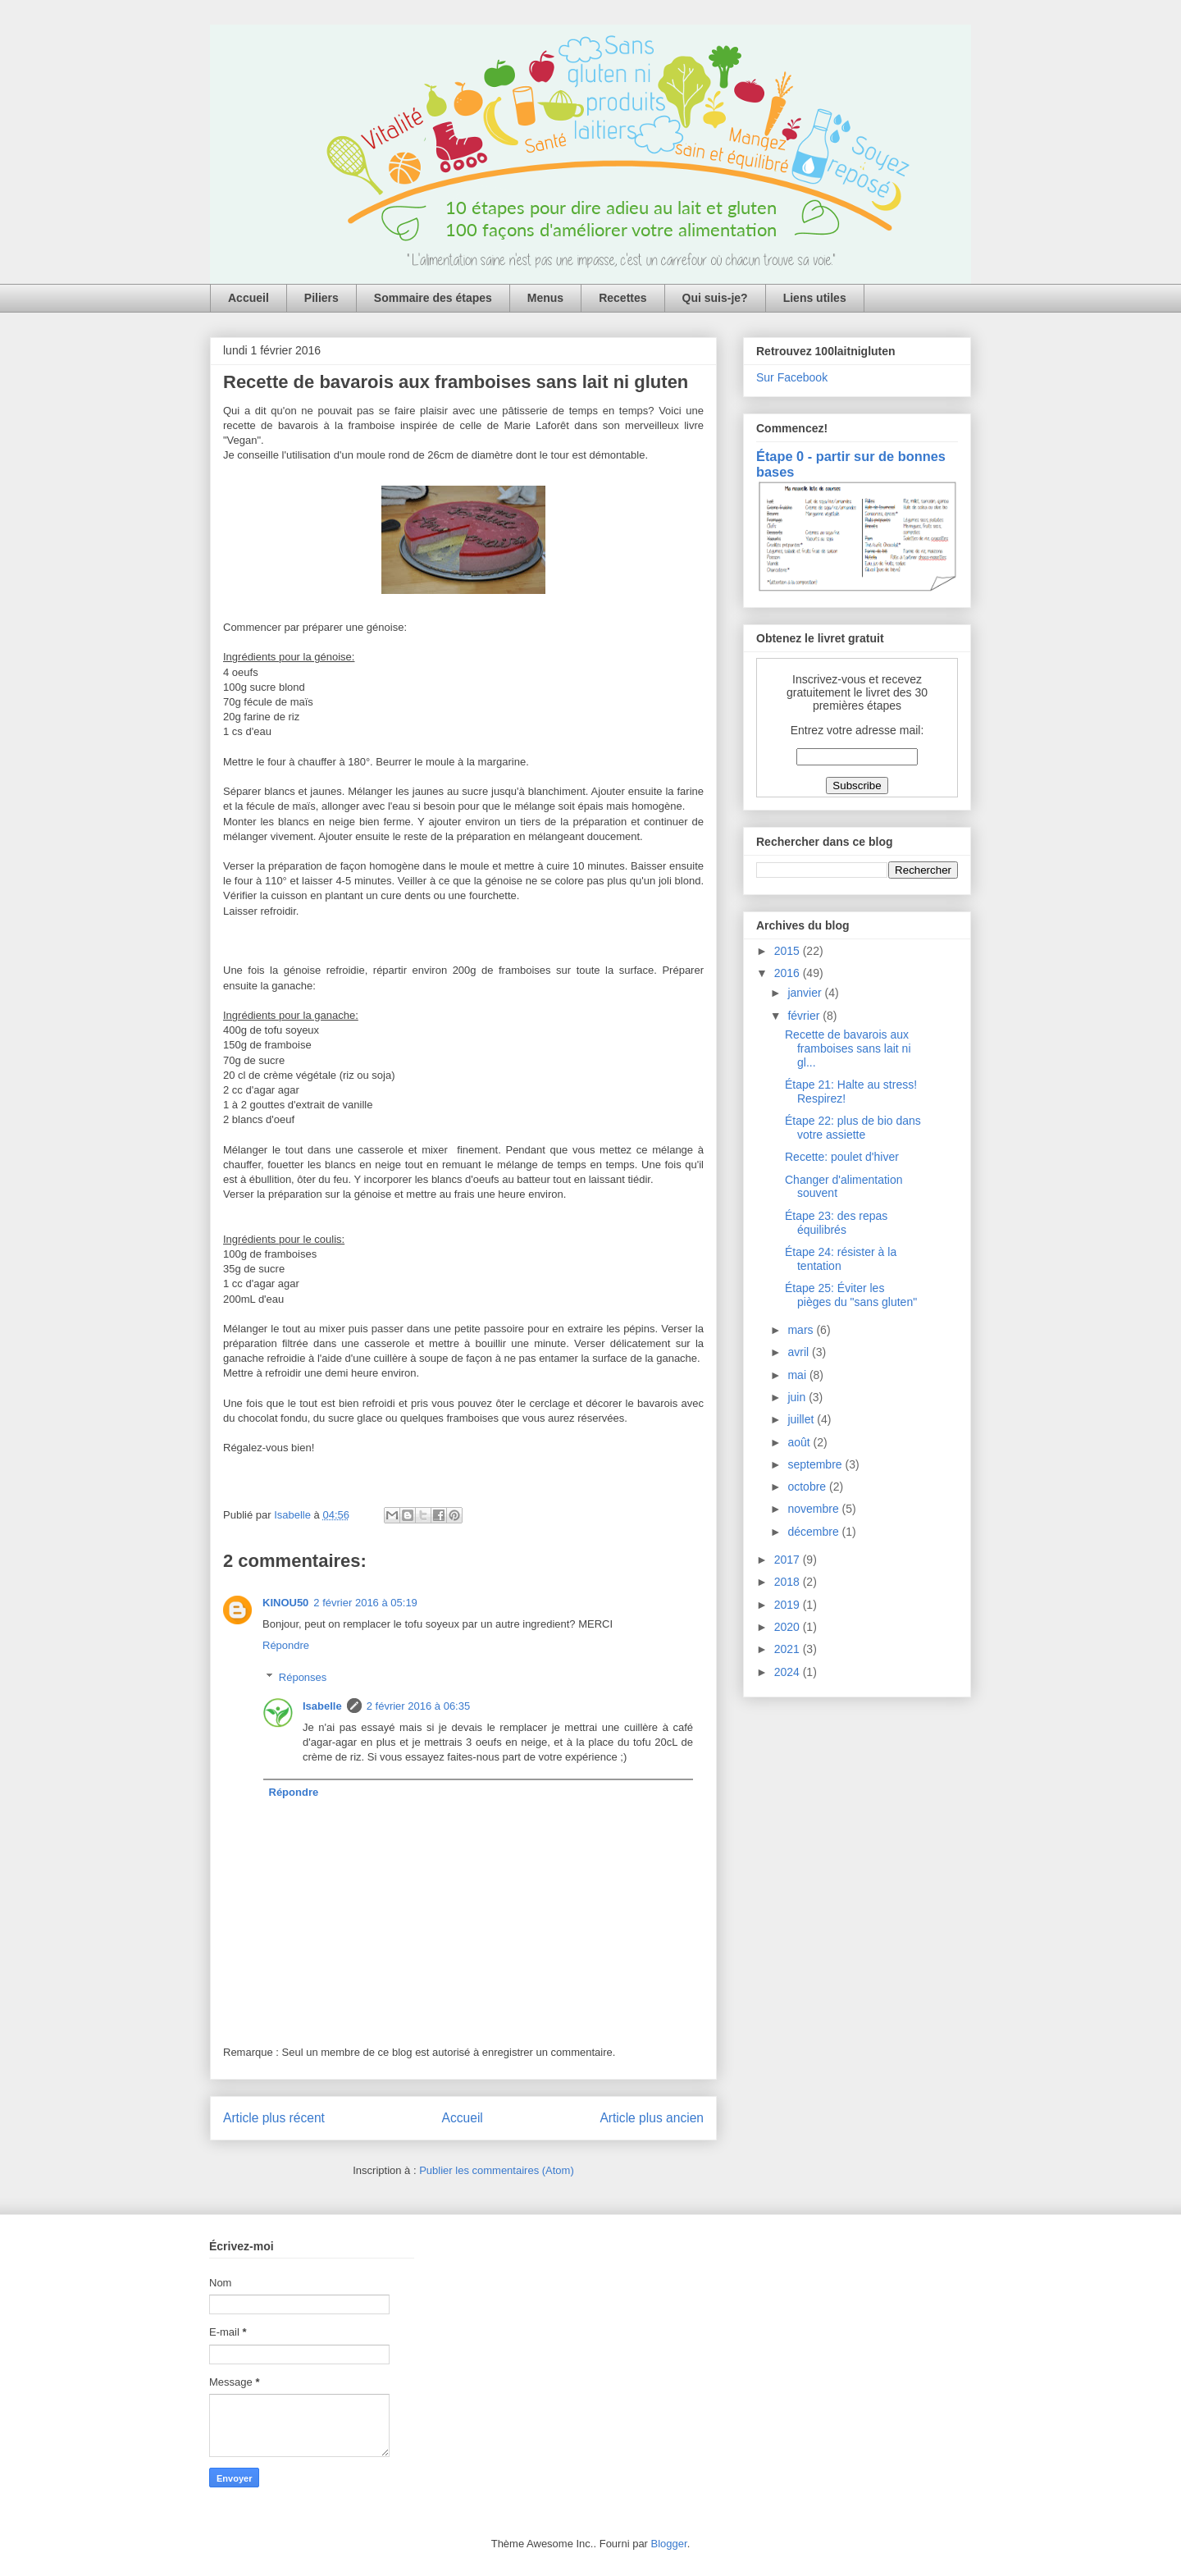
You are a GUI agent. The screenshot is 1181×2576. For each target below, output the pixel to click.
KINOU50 (285, 1602)
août (800, 1442)
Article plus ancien (652, 2118)
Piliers (321, 297)
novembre (814, 1508)
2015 (788, 950)
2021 (788, 1649)
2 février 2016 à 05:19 (365, 1602)
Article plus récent (274, 2118)
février (805, 1015)
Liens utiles (814, 297)
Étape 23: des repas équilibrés (836, 1222)
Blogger (669, 2543)
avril (799, 1352)
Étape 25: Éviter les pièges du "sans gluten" (851, 1295)
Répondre (285, 1645)
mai (798, 1375)
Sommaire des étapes (433, 297)
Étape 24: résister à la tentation (840, 1258)
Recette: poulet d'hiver (842, 1156)
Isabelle (322, 1706)
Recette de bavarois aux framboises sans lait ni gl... (848, 1048)
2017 (788, 1559)
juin (798, 1397)
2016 (788, 973)
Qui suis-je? (715, 297)
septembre (816, 1464)
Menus (545, 297)
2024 (788, 1672)
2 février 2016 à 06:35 (418, 1706)
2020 (788, 1626)
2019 (788, 1604)
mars (801, 1329)
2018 (788, 1581)
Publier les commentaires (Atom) (496, 2170)
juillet (802, 1419)
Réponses (303, 1677)
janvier (805, 992)
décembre (814, 1531)
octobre (808, 1486)
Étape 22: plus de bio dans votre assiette (853, 1127)
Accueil (248, 297)
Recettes (622, 297)
